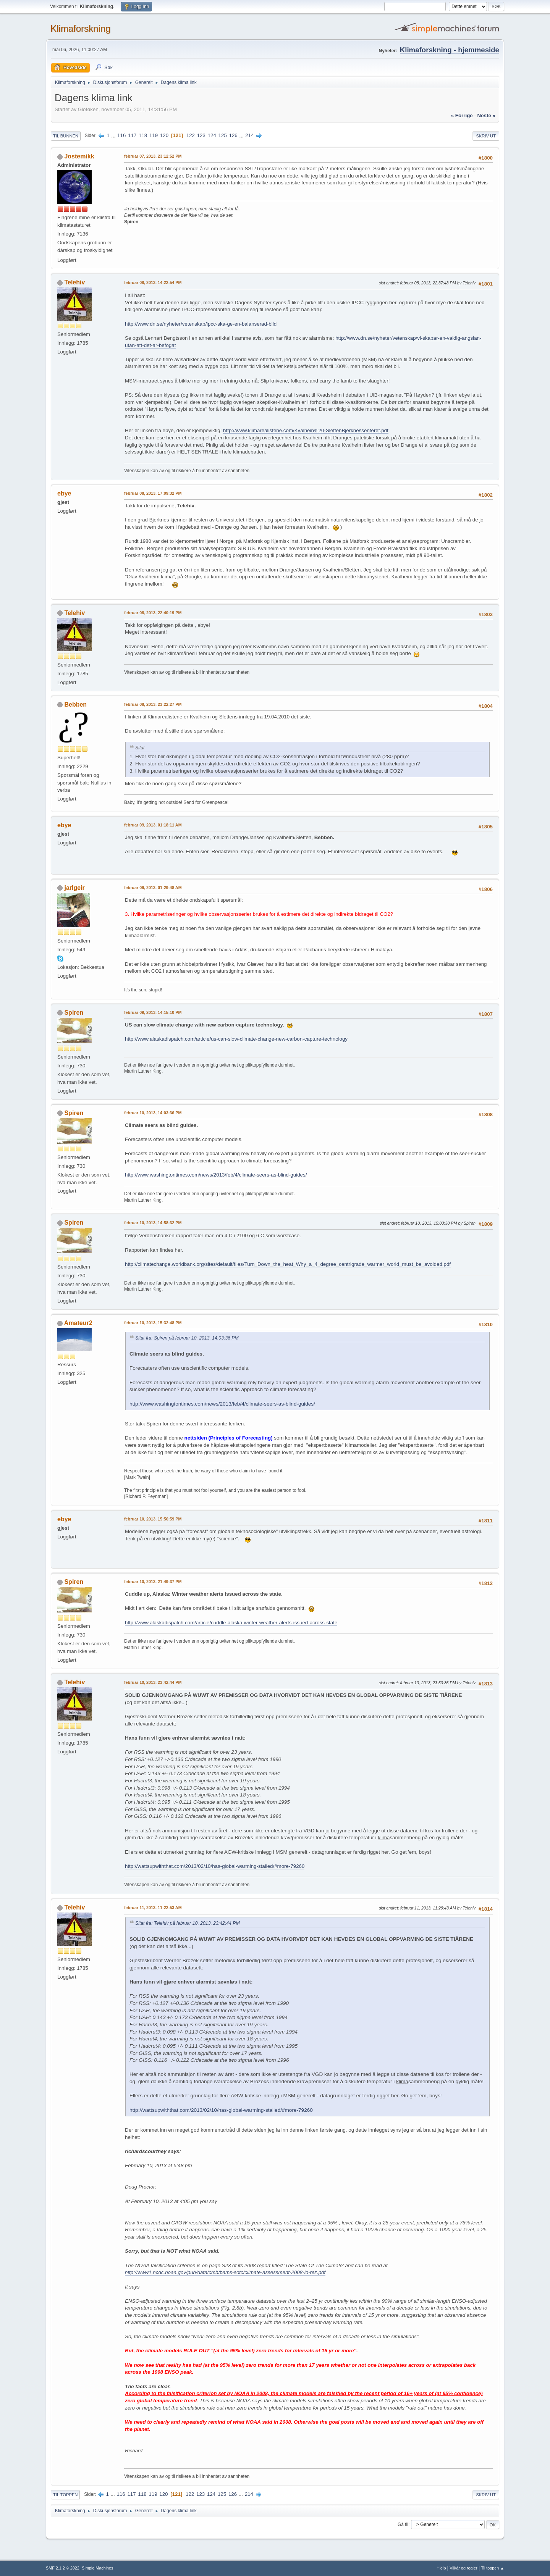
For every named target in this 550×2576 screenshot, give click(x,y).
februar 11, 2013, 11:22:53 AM (153, 1907)
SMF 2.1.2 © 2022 (62, 2568)
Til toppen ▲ (492, 2568)
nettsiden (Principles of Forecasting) (228, 1438)
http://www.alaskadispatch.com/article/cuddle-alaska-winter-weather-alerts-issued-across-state (231, 1622)
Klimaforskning (80, 28)
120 (164, 135)
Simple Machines (97, 2568)
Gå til (403, 2524)
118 (143, 135)
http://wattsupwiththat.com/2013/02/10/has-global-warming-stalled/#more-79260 (214, 1866)
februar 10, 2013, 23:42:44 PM (152, 1682)
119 (153, 135)
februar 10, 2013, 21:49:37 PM (152, 1581)
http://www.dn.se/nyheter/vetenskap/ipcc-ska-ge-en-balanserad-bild (201, 324)
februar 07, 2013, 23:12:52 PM (152, 156)
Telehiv (74, 282)
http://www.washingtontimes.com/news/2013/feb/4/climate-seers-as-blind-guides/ (216, 1175)
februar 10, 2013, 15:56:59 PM (152, 1519)
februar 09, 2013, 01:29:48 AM (153, 887)
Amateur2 (78, 1323)
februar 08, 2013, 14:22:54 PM (152, 282)
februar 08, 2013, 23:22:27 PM (152, 704)
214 (249, 135)
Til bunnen (65, 136)
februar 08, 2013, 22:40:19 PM (152, 612)
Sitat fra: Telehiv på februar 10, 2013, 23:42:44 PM (187, 1923)
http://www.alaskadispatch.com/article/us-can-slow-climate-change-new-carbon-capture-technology (236, 1039)
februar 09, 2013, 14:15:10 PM (152, 1012)
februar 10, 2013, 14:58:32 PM (152, 1222)
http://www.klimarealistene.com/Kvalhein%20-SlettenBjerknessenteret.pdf (305, 430)
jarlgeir (74, 887)
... (114, 135)
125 (222, 135)
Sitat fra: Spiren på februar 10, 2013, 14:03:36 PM (187, 1338)
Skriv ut (486, 136)
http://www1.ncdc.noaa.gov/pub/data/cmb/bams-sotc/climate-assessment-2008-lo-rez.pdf (225, 2272)
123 (201, 135)
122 (190, 135)
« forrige (462, 115)
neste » (486, 115)
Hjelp (441, 2568)
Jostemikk (79, 156)
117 (132, 135)
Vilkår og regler (463, 2568)
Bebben (75, 704)
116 (121, 135)
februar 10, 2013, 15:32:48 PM (152, 1322)
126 (233, 135)
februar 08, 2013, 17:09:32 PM (152, 493)
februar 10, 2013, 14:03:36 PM (152, 1112)
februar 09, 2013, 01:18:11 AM (153, 825)
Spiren (73, 1012)
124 (212, 135)
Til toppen (65, 2494)
